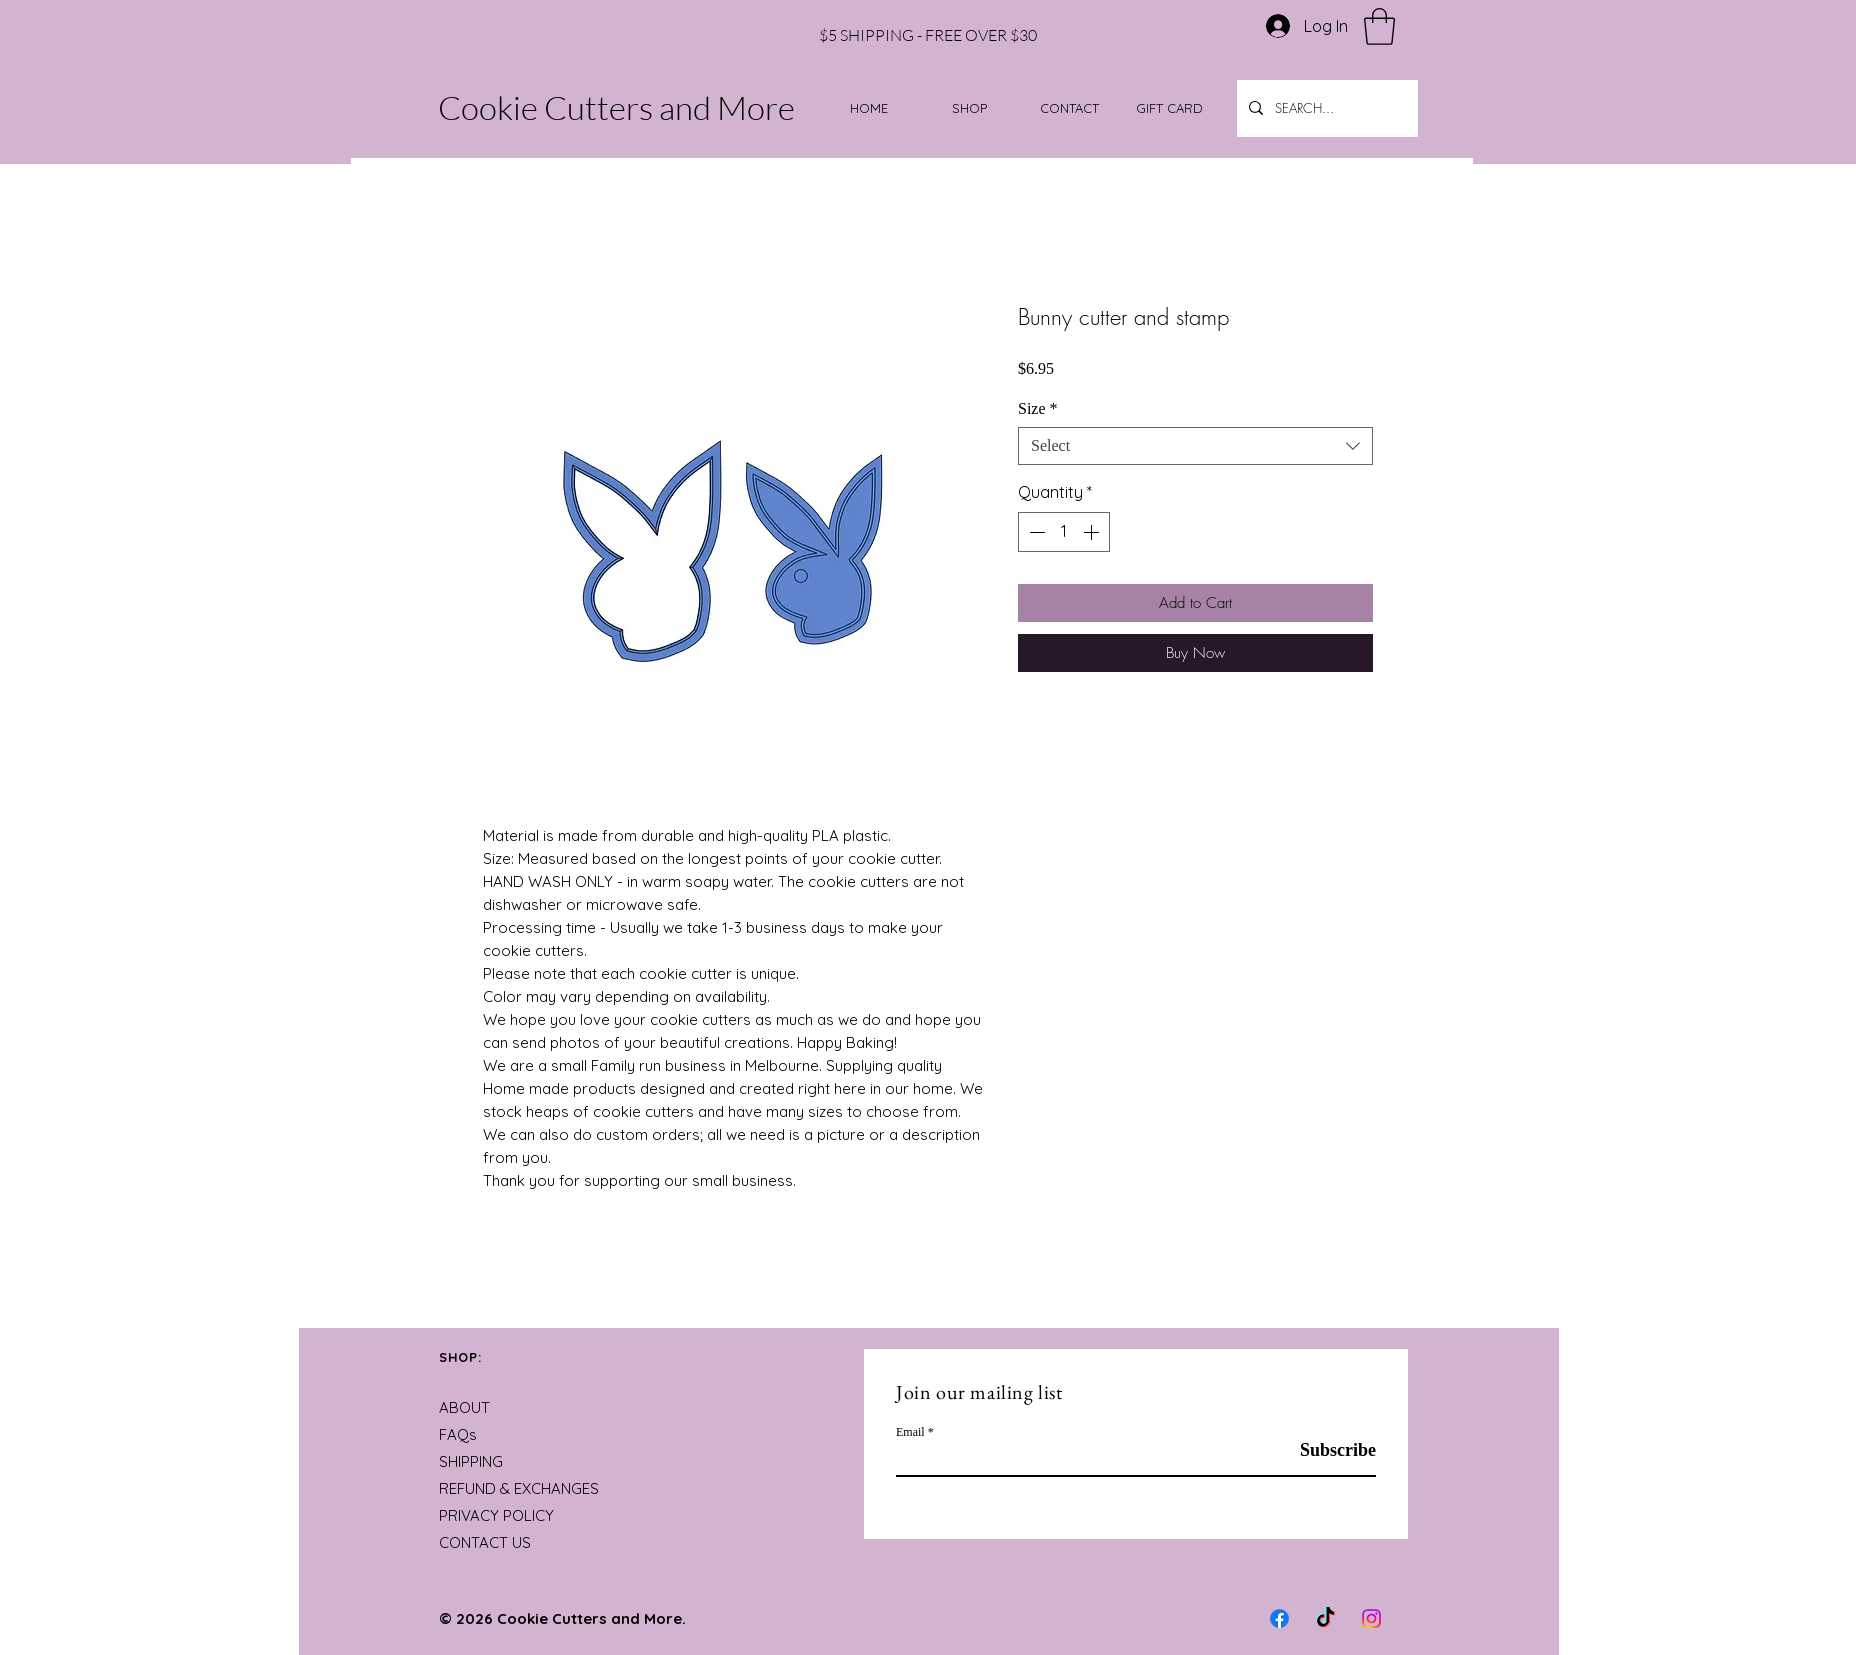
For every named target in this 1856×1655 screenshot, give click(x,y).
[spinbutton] (1064, 532)
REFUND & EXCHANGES (519, 1488)
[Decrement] (1035, 532)
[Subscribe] (1325, 1450)
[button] (1379, 26)
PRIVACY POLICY (496, 1515)
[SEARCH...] (1325, 108)
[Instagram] (1371, 1618)
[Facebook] (1279, 1618)
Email (910, 1432)
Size (1038, 408)
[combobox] (1195, 446)
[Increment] (1093, 532)
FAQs (458, 1434)
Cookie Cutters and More (616, 107)
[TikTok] (1325, 1618)
